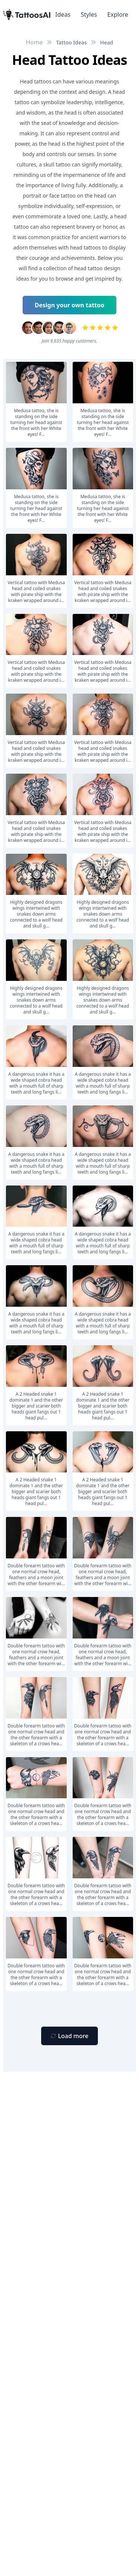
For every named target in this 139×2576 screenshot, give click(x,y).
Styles (89, 14)
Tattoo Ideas (71, 42)
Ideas (62, 14)
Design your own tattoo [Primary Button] (70, 305)
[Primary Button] (69, 2036)
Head (106, 42)
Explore (117, 14)
